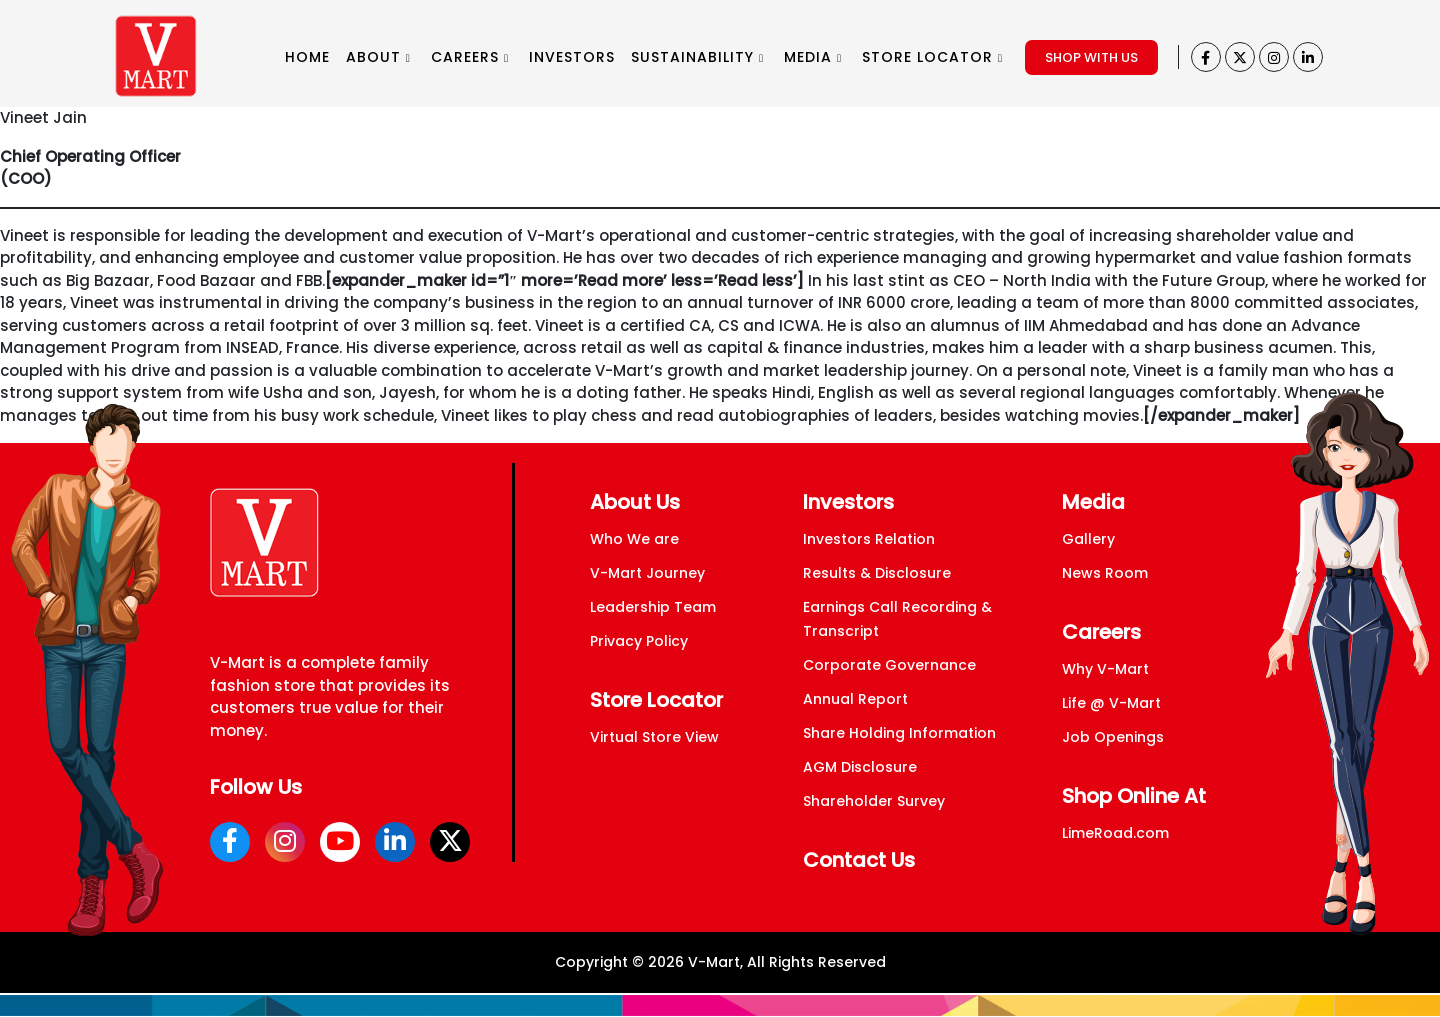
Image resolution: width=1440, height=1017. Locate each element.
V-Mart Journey (647, 573)
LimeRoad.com (1115, 833)
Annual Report (855, 699)
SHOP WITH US (1091, 57)
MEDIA (813, 57)
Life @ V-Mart (1111, 703)
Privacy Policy (639, 641)
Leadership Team (653, 607)
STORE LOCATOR (932, 57)
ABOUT (378, 57)
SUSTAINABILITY (697, 57)
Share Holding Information (899, 733)
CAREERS (470, 57)
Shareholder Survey (874, 801)
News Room (1105, 573)
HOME (307, 57)
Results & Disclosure (877, 573)
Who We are (634, 539)
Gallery (1088, 539)
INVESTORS (572, 57)
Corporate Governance (889, 665)
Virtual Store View (654, 737)
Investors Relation (869, 539)
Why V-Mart (1105, 669)
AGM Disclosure (860, 767)
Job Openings (1113, 737)
